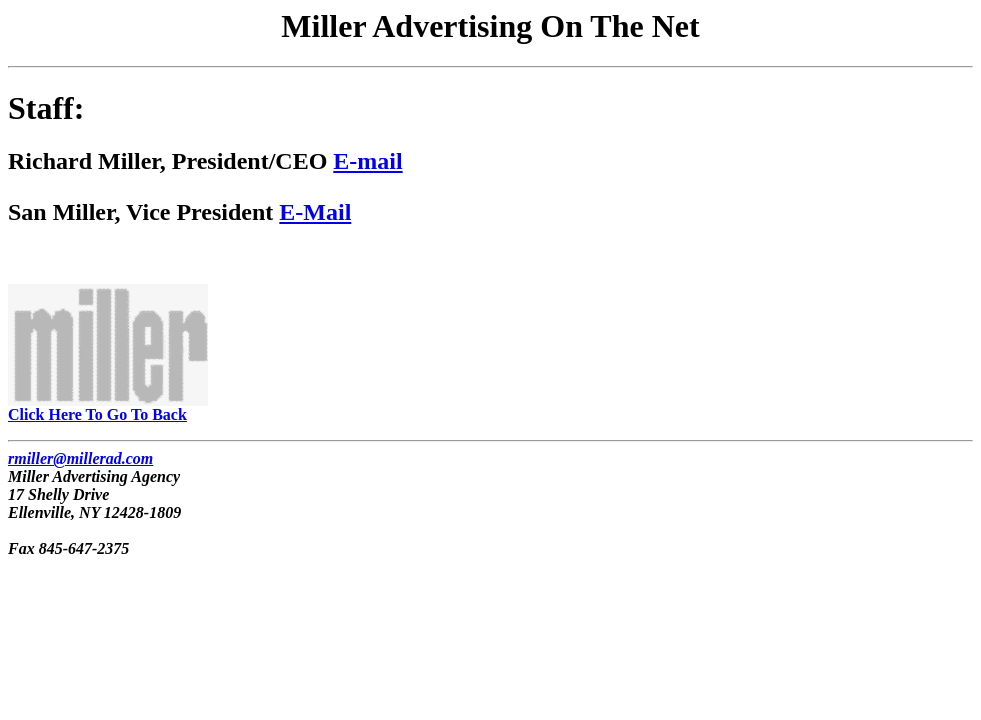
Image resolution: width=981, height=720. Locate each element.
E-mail (367, 161)
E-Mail (315, 212)
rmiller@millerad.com (80, 458)
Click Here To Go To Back (108, 407)
